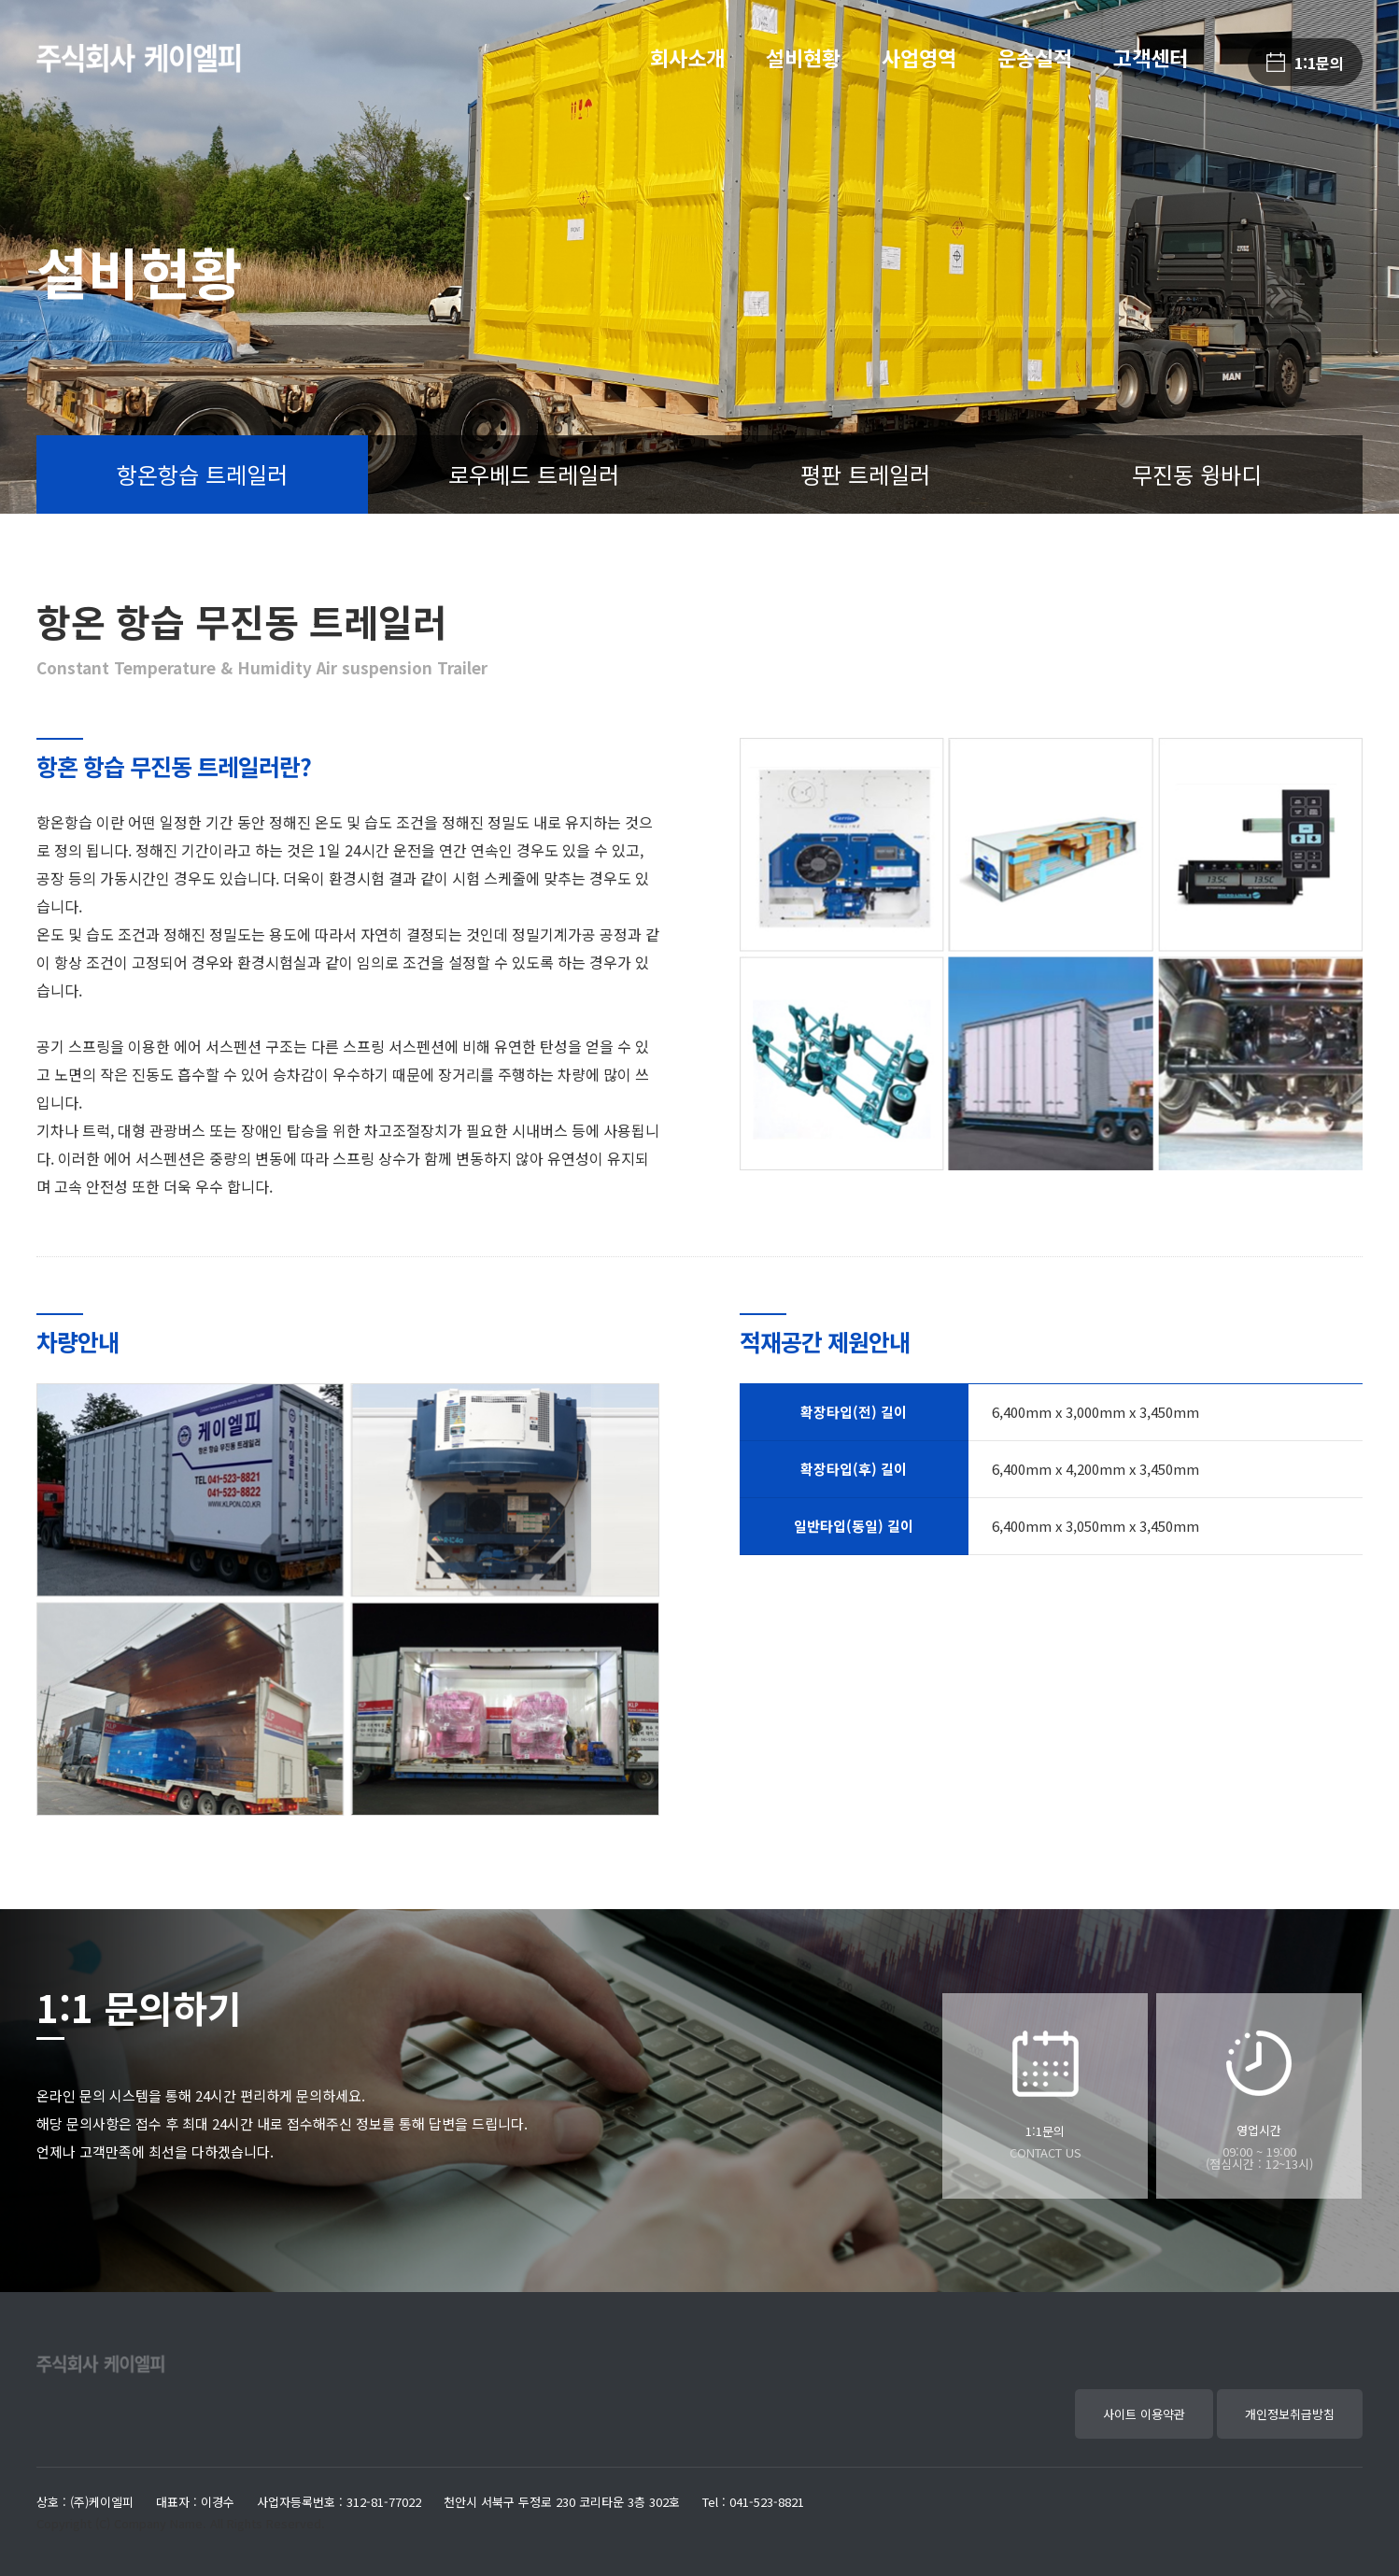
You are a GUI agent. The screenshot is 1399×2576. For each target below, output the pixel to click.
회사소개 (687, 57)
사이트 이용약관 (1144, 2414)
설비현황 (803, 57)
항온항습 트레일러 (202, 474)
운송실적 (1034, 57)
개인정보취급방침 (1290, 2414)
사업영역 (919, 57)
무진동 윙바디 (1197, 474)
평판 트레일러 (865, 474)
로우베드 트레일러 (533, 474)
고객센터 (1150, 57)
